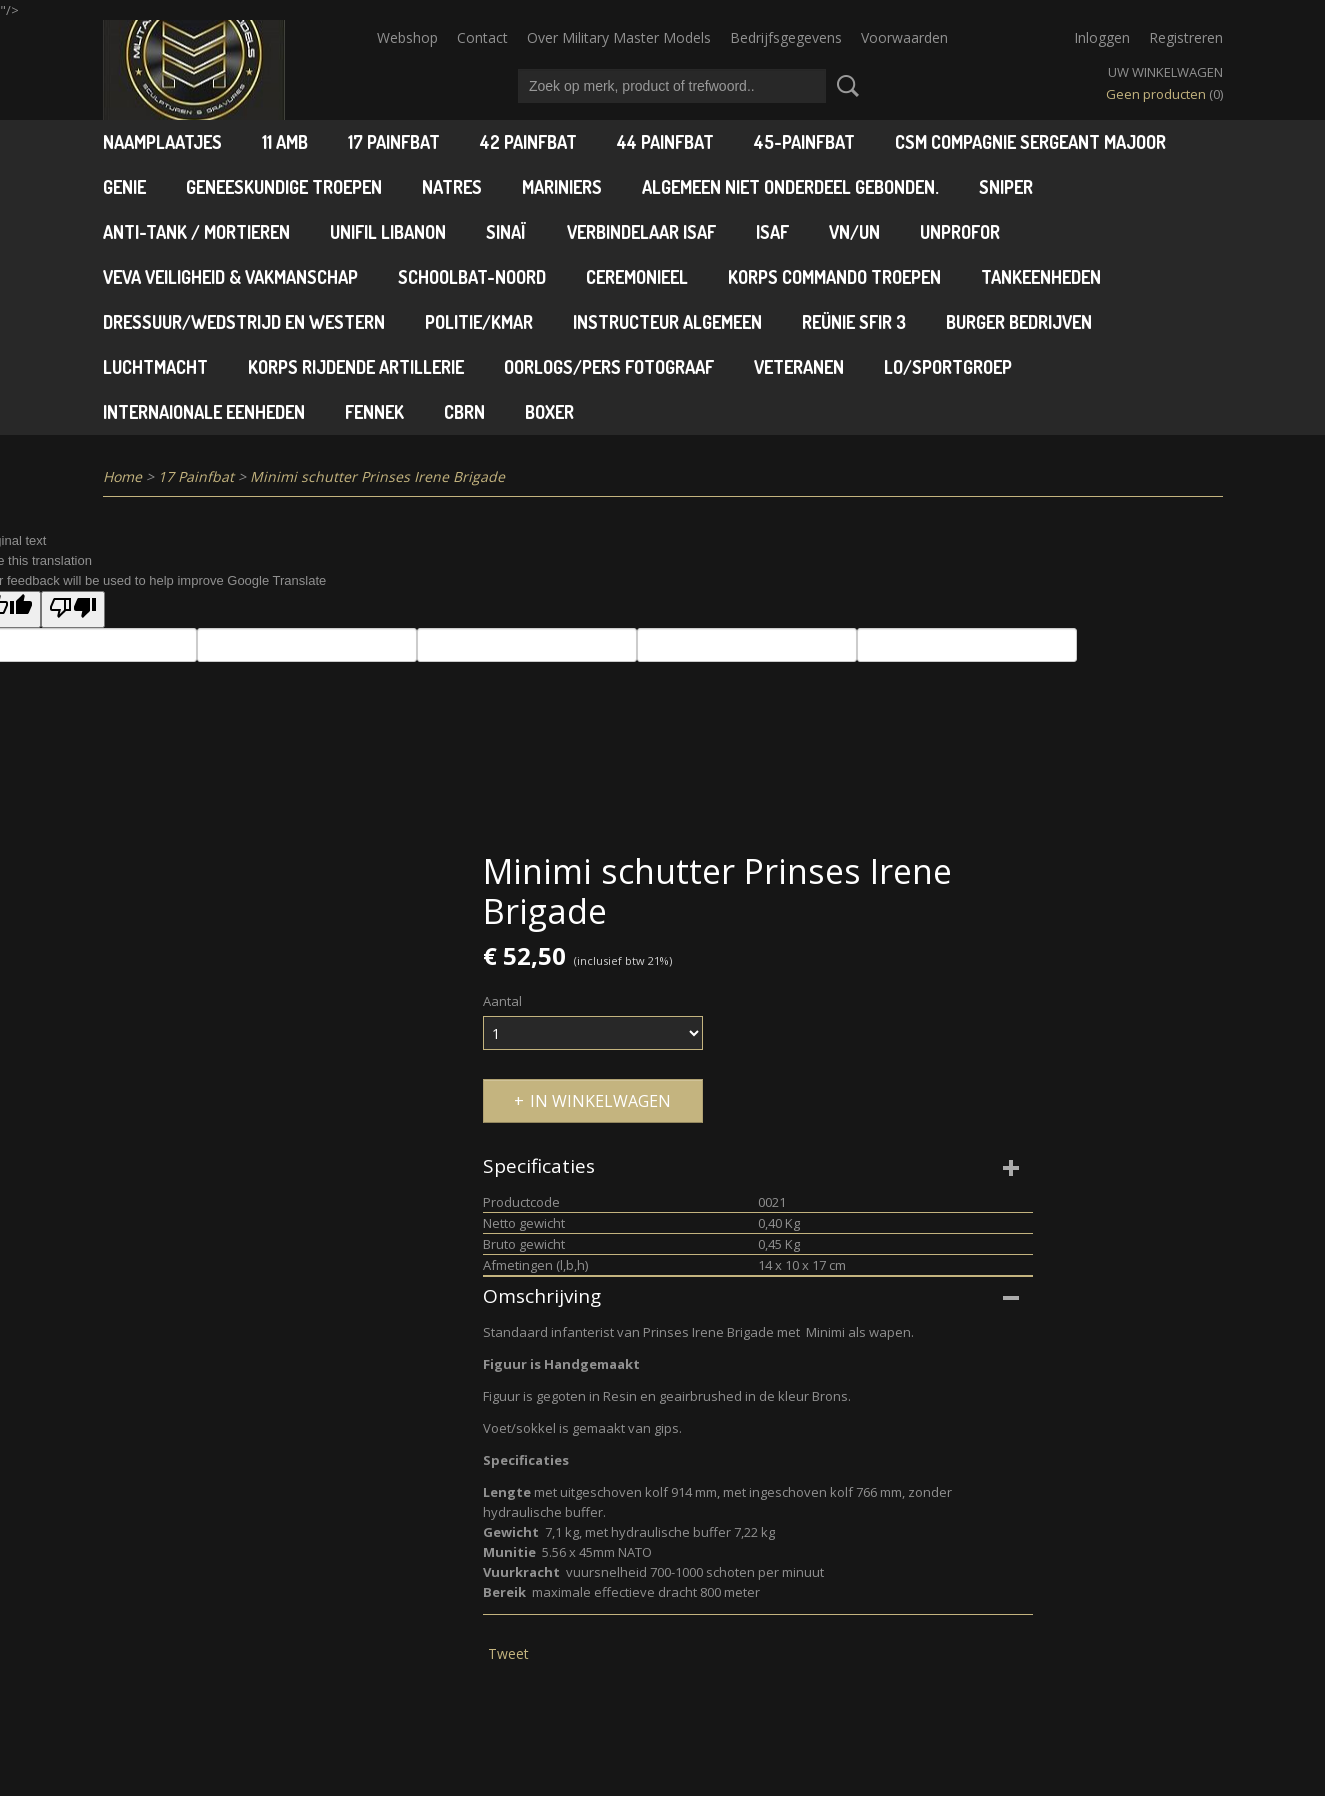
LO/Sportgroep (948, 367)
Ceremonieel (637, 277)
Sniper (1006, 187)
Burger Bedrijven (1019, 322)
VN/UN (854, 232)
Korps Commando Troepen (834, 277)
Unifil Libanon (388, 232)
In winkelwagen (600, 1101)
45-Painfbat (804, 142)
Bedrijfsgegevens (786, 37)
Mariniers (562, 187)
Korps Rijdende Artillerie (356, 367)
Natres (452, 187)
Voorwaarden (904, 37)
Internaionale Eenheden (204, 412)
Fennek (374, 412)
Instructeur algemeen (667, 322)
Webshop (407, 37)
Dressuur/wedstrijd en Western (244, 322)
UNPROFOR (960, 232)
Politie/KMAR (479, 322)
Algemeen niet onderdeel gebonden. (790, 187)
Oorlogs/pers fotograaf (609, 367)
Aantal (502, 1001)
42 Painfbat (528, 142)
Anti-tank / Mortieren (196, 232)
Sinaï (506, 232)
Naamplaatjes (162, 142)
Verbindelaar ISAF (641, 232)
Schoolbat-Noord (472, 277)
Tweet (508, 1653)
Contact (482, 37)
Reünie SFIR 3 (854, 322)
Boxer (549, 412)
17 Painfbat (394, 142)
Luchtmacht (155, 367)
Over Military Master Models (619, 37)
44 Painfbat (665, 142)
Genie (124, 187)
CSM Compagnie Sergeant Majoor (1030, 142)
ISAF (772, 232)
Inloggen (1102, 37)
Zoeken (844, 86)
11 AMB (285, 142)
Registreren (1186, 37)
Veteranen (799, 367)
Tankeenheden (1041, 277)
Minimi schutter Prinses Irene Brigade (377, 476)
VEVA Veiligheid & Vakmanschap (230, 277)
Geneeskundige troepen (284, 187)
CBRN (464, 412)
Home (122, 476)
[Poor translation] (73, 609)
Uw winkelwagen (1165, 72)
